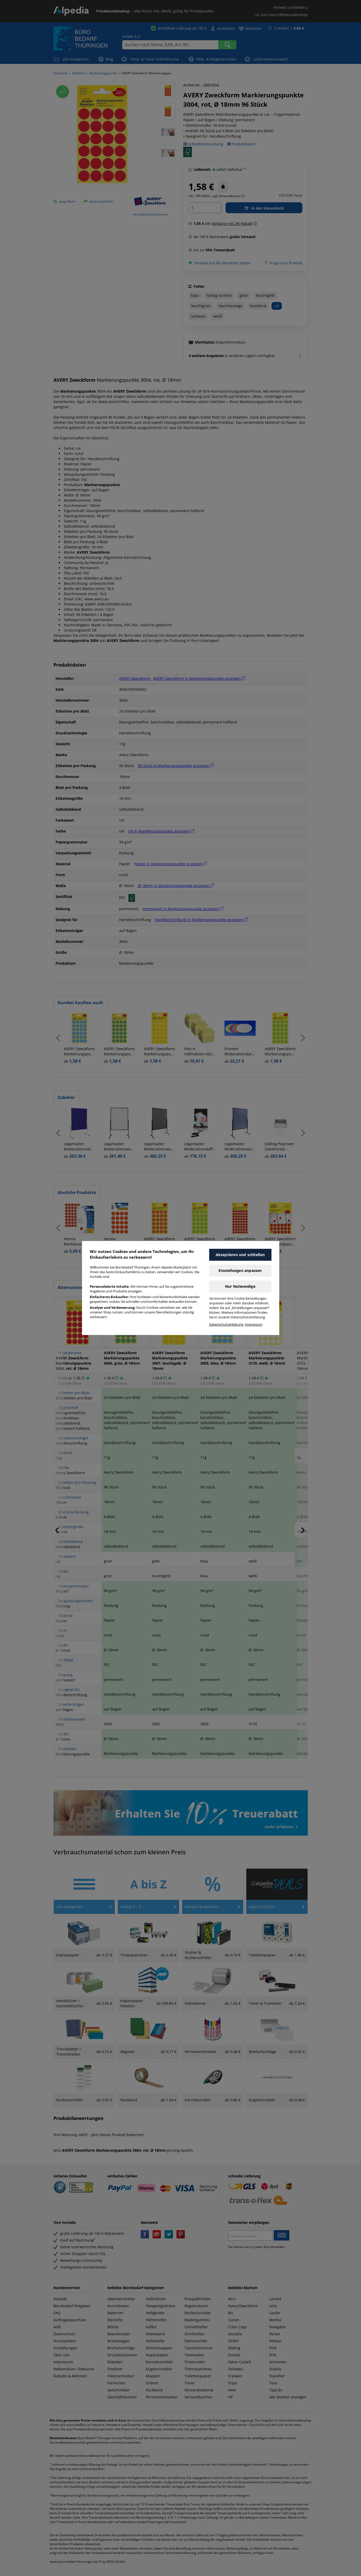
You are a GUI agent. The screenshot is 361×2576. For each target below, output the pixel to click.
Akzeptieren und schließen (240, 1254)
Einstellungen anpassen (240, 1270)
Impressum (253, 1324)
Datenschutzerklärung (226, 1324)
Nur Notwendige (240, 1286)
